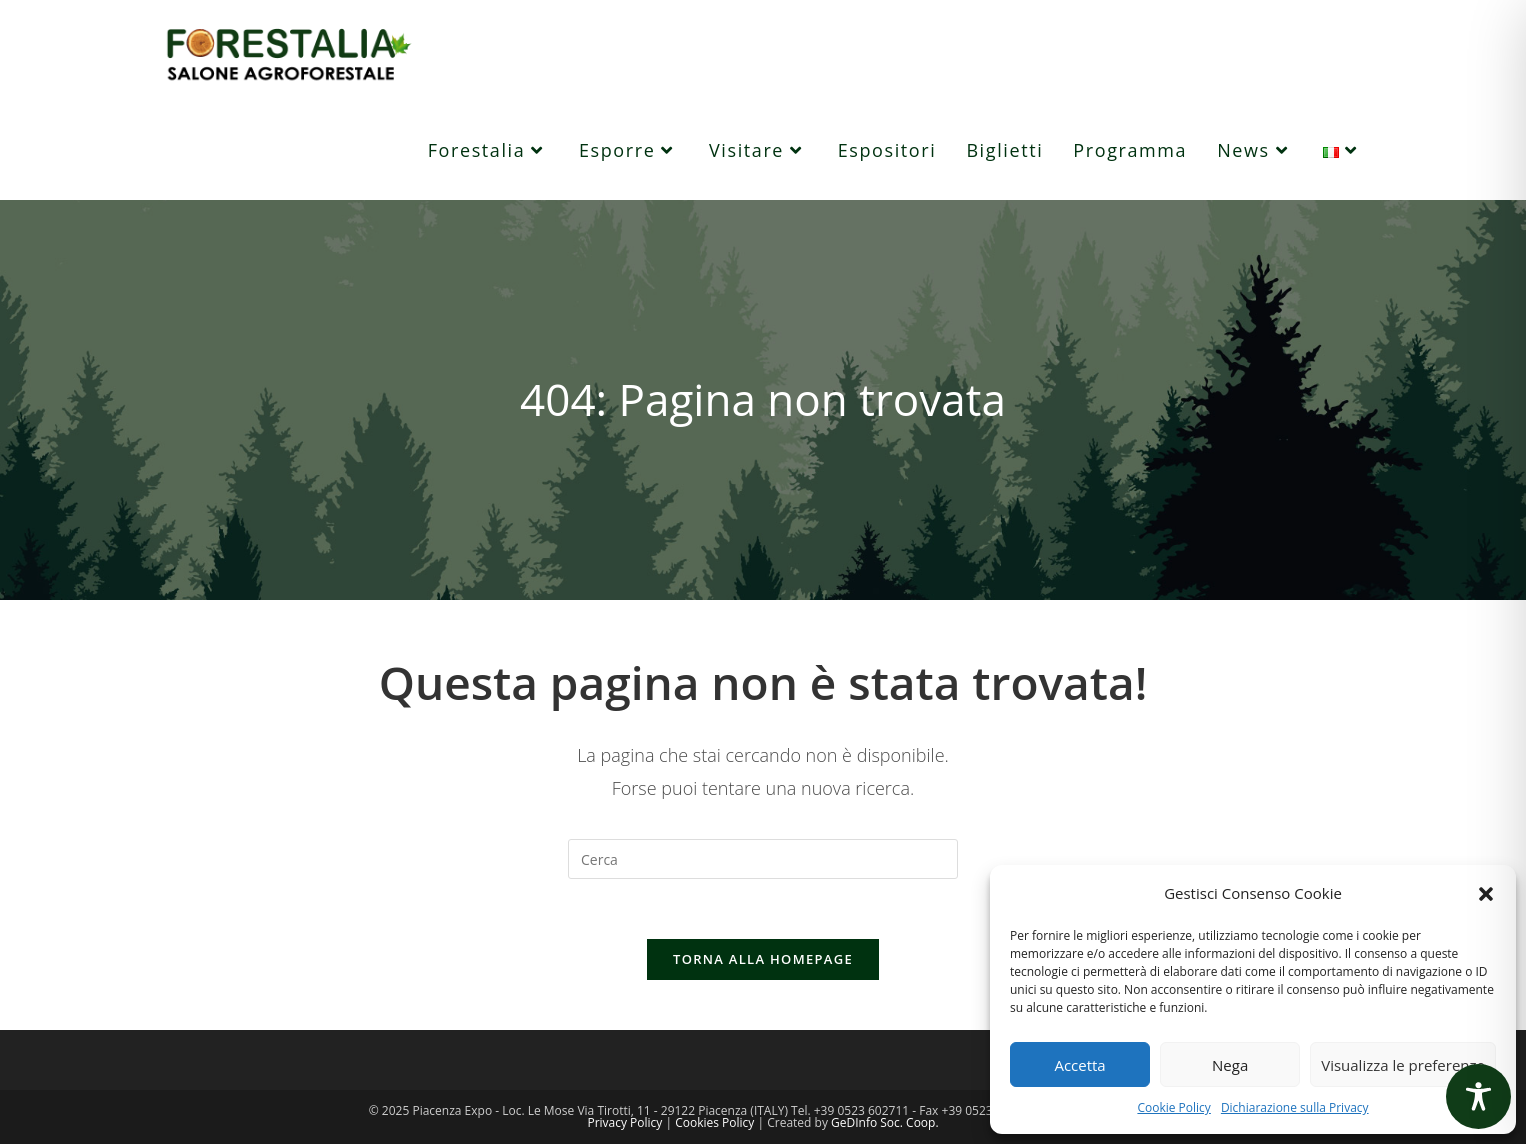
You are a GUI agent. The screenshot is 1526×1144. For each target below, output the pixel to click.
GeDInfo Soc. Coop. (885, 1122)
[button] (1486, 894)
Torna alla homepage (763, 959)
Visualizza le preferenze (1403, 1065)
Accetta (1079, 1065)
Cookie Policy (1173, 1107)
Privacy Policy (624, 1122)
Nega (1230, 1065)
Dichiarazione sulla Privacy (1295, 1107)
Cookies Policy (714, 1122)
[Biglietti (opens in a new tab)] (1004, 150)
